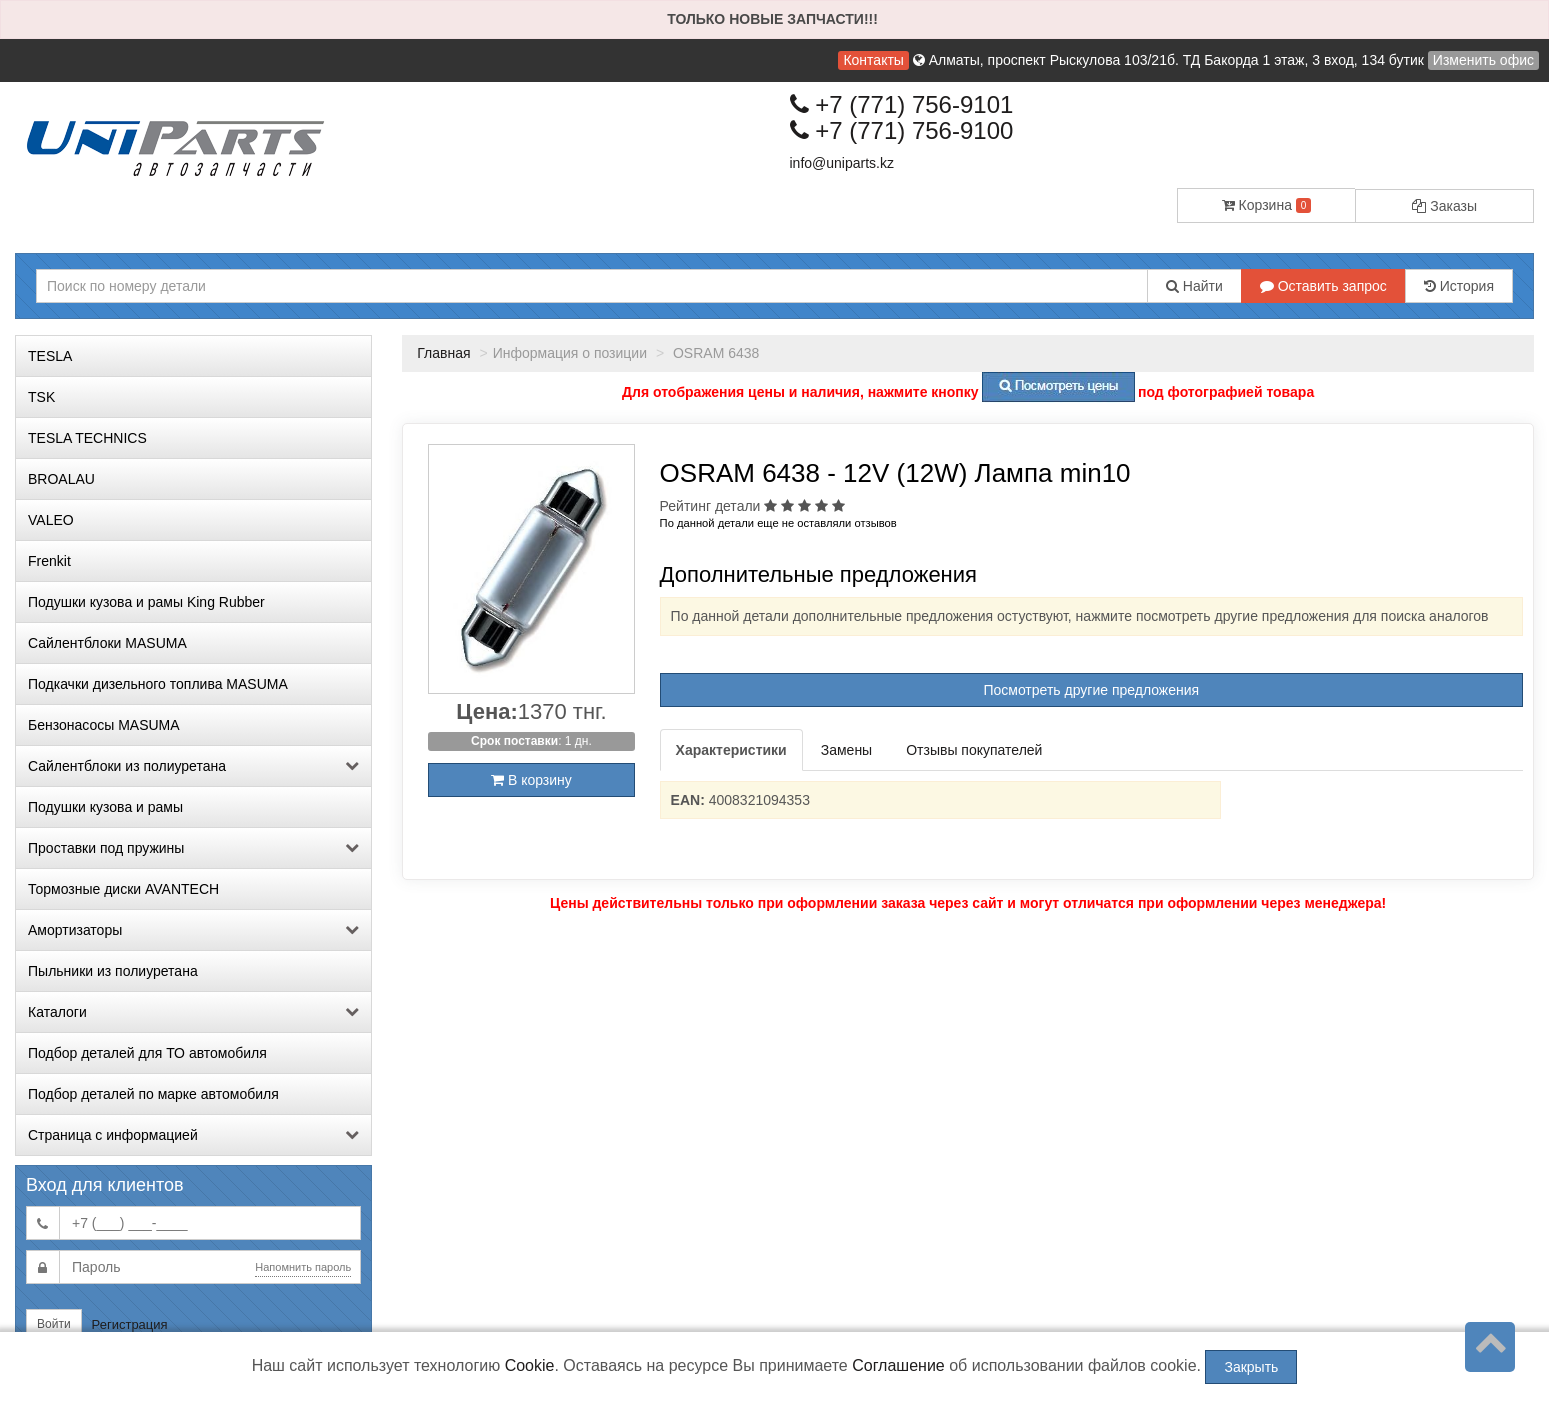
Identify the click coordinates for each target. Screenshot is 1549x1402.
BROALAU (61, 479)
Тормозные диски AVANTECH (123, 889)
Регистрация (130, 1324)
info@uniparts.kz (842, 163)
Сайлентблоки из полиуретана (193, 766)
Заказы (1444, 206)
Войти (54, 1324)
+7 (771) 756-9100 (902, 130)
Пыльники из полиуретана (113, 971)
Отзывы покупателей (974, 750)
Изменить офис (1483, 60)
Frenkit (49, 561)
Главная (443, 353)
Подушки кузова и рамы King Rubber (146, 602)
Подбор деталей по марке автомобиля (153, 1094)
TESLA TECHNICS (87, 438)
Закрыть (1251, 1367)
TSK (41, 397)
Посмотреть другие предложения (1091, 690)
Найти (1194, 286)
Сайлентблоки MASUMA (107, 643)
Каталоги (193, 1012)
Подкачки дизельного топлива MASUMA (158, 684)
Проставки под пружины (193, 848)
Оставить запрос (1323, 286)
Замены (846, 750)
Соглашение (898, 1365)
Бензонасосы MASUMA (104, 725)
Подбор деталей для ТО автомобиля (147, 1053)
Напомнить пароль (303, 1267)
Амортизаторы (193, 930)
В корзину (531, 780)
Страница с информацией (193, 1135)
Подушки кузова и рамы (105, 807)
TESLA (50, 356)
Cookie (530, 1365)
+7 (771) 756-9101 (902, 104)
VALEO (51, 520)
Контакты (873, 60)
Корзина (1267, 205)
